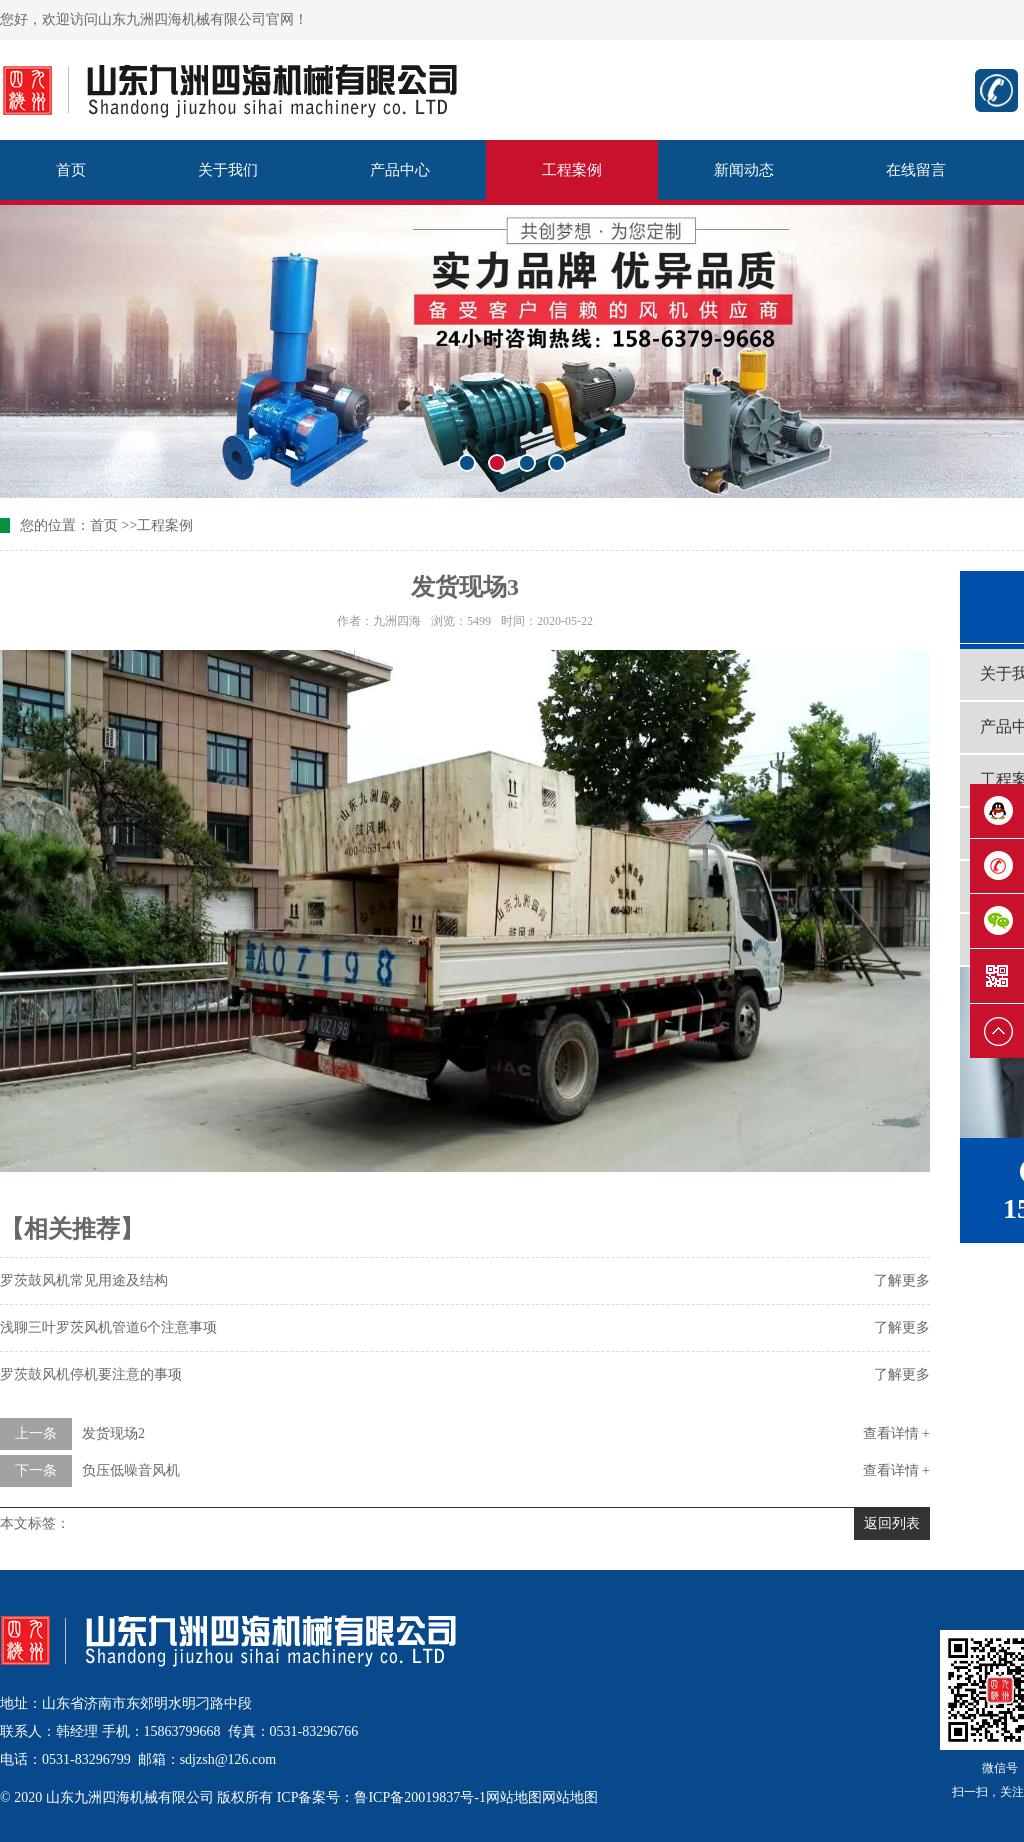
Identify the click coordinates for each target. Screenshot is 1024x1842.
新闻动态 (744, 170)
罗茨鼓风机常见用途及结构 (84, 1280)
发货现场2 (113, 1433)
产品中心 (400, 170)
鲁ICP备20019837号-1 (419, 1797)
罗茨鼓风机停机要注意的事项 (91, 1374)
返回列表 (892, 1523)
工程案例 (572, 170)
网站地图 (514, 1797)
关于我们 (228, 170)
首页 (71, 170)
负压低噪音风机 (131, 1470)
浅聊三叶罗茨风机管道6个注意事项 (108, 1327)
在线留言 (916, 170)
